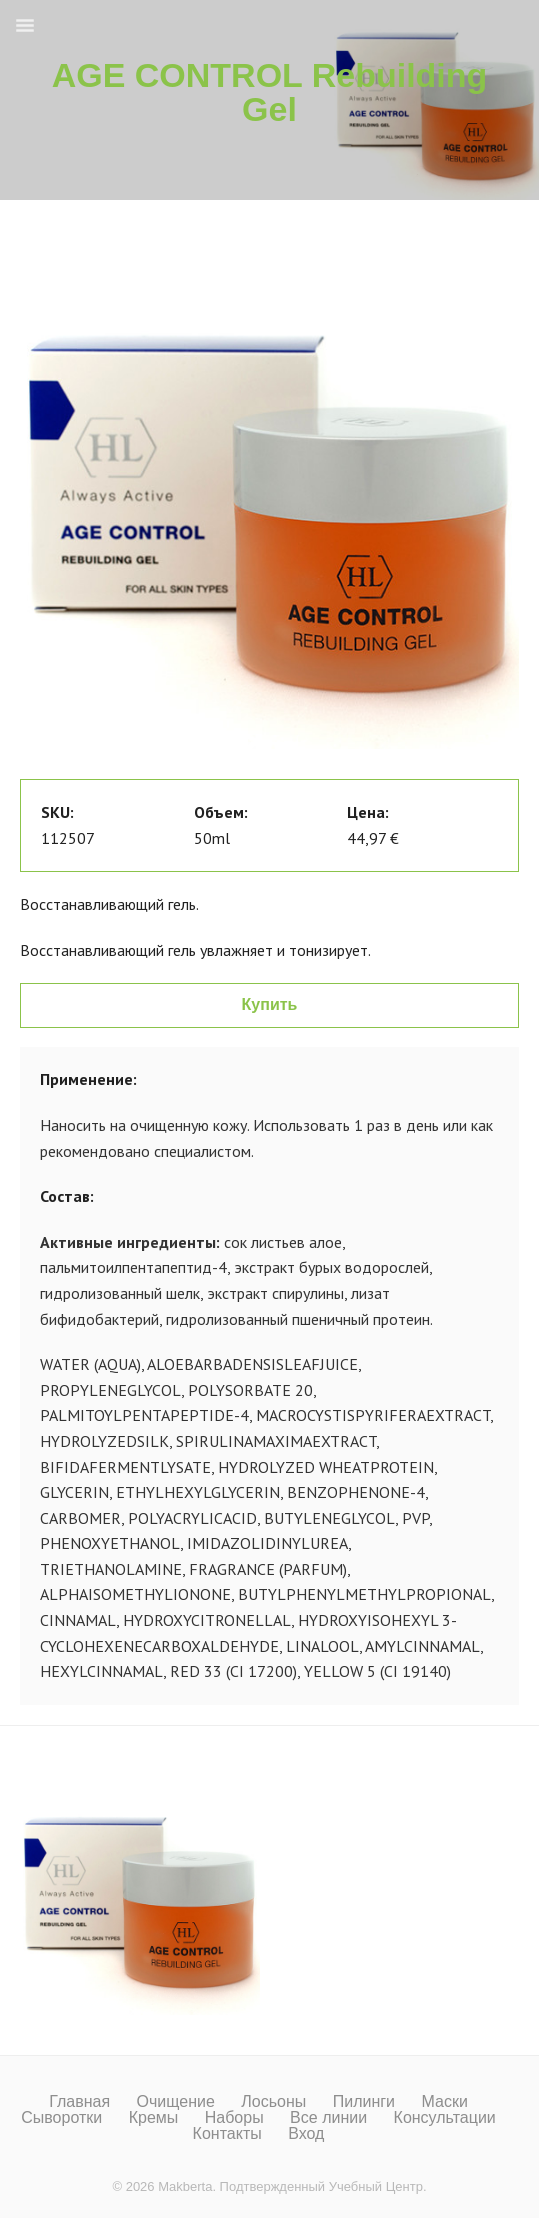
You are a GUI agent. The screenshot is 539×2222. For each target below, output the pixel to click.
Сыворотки (61, 2118)
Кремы (154, 2118)
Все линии (328, 2118)
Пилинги (364, 2102)
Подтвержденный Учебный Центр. (323, 2186)
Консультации (445, 2118)
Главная (79, 2102)
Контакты (227, 2134)
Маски (444, 2102)
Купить (270, 1004)
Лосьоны (273, 2102)
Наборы (234, 2118)
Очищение (176, 2102)
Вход (306, 2134)
